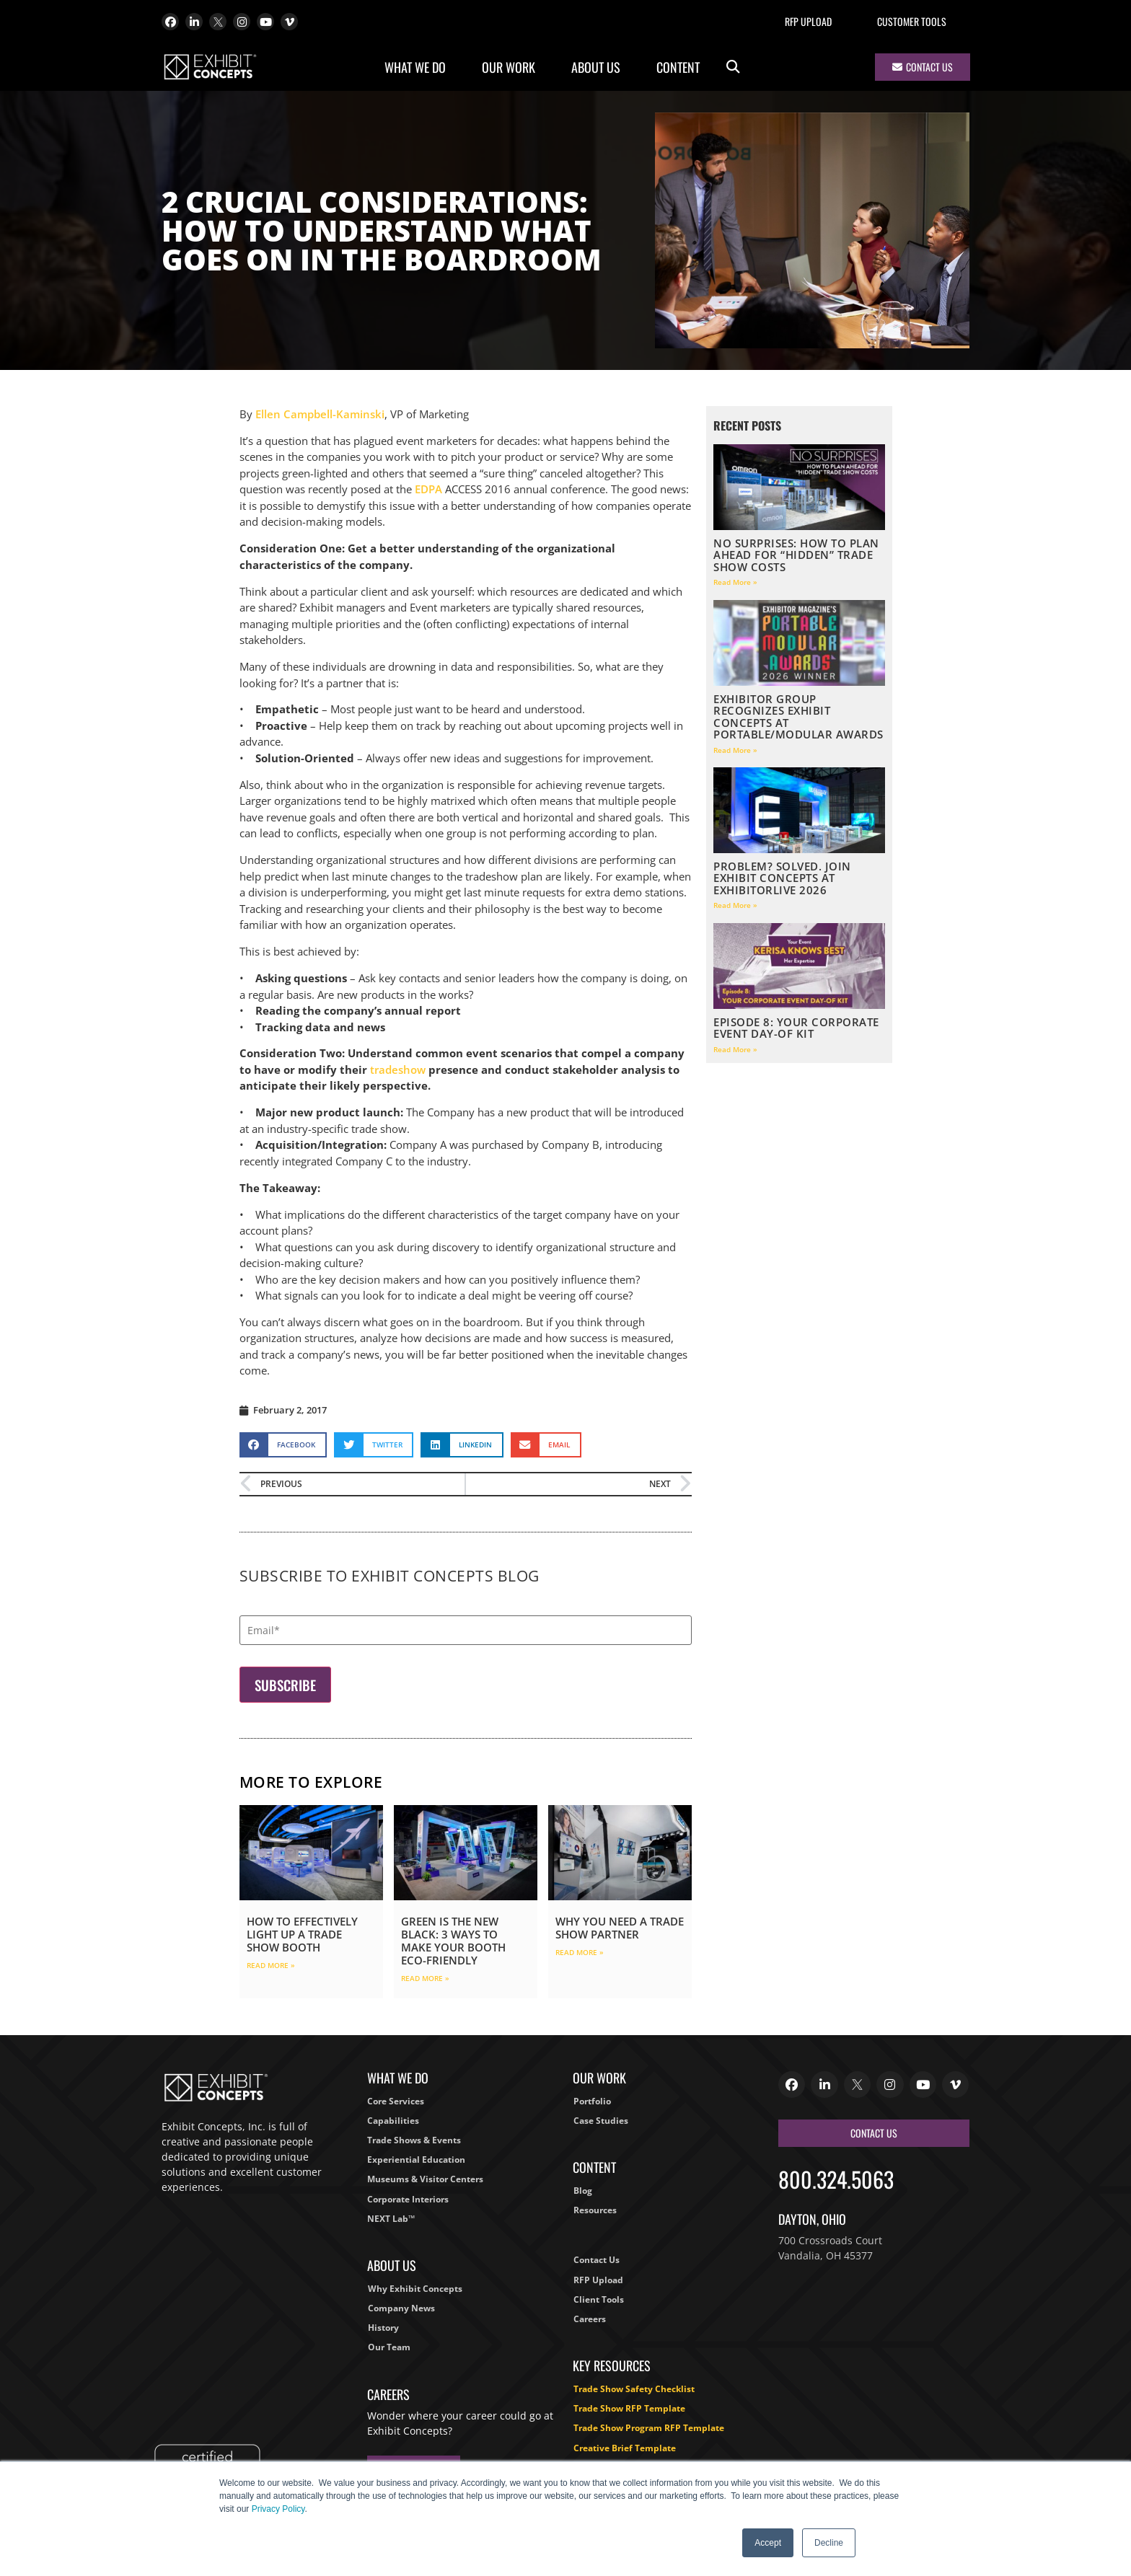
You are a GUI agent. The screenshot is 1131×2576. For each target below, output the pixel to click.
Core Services (395, 2101)
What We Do (418, 67)
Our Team (389, 2347)
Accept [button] (767, 2543)
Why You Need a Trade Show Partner (619, 1927)
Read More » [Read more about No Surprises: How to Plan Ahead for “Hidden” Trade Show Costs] (735, 582)
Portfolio (592, 2101)
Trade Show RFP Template (629, 2408)
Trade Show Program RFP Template (648, 2428)
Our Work (512, 67)
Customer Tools (911, 21)
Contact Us (596, 2260)
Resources (595, 2210)
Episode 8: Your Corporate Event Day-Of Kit (796, 1028)
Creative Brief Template (624, 2448)
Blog (582, 2190)
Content (681, 67)
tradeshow (398, 1069)
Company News (401, 2308)
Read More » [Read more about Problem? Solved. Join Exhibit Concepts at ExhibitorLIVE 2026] (735, 905)
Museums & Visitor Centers (425, 2179)
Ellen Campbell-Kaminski (319, 414)
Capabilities (393, 2120)
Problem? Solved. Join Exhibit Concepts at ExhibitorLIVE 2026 (782, 878)
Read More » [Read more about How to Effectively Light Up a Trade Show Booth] (271, 1965)
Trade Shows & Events (414, 2140)
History (383, 2327)
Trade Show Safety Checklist (634, 2389)
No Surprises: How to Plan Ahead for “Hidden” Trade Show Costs (796, 555)
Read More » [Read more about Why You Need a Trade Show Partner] (579, 1952)
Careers (589, 2319)
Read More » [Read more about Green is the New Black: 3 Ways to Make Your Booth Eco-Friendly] (425, 1978)
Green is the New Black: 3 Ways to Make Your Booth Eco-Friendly (453, 1940)
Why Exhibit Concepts (415, 2288)
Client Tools (598, 2299)
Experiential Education (416, 2159)
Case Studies (600, 2120)
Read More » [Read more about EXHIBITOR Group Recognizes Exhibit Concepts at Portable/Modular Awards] (735, 750)
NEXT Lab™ (391, 2219)
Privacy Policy (278, 2509)
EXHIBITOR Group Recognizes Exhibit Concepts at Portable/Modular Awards (798, 717)
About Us (599, 67)
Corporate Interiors (408, 2199)
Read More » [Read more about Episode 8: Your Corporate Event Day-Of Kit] (735, 1049)
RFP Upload (808, 21)
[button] (733, 67)
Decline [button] (828, 2543)
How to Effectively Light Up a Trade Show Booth (302, 1934)
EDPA (428, 489)
